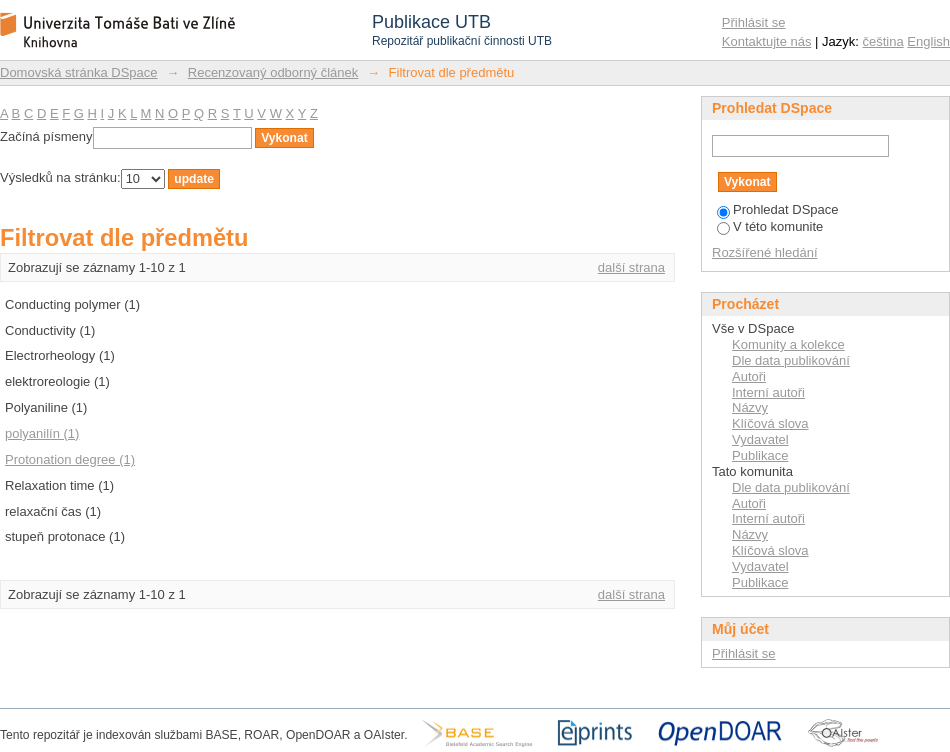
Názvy (750, 407)
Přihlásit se (754, 22)
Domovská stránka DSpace (79, 72)
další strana (631, 267)
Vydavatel (760, 439)
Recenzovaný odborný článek (273, 72)
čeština (883, 41)
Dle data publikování (791, 360)
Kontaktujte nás (767, 41)
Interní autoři (768, 392)
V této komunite (770, 226)
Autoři (749, 376)
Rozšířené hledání (765, 252)
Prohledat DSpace (778, 209)
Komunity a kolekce (788, 344)
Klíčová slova (770, 423)
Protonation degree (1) (70, 459)
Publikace (760, 455)
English (928, 41)
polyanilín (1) (42, 433)
